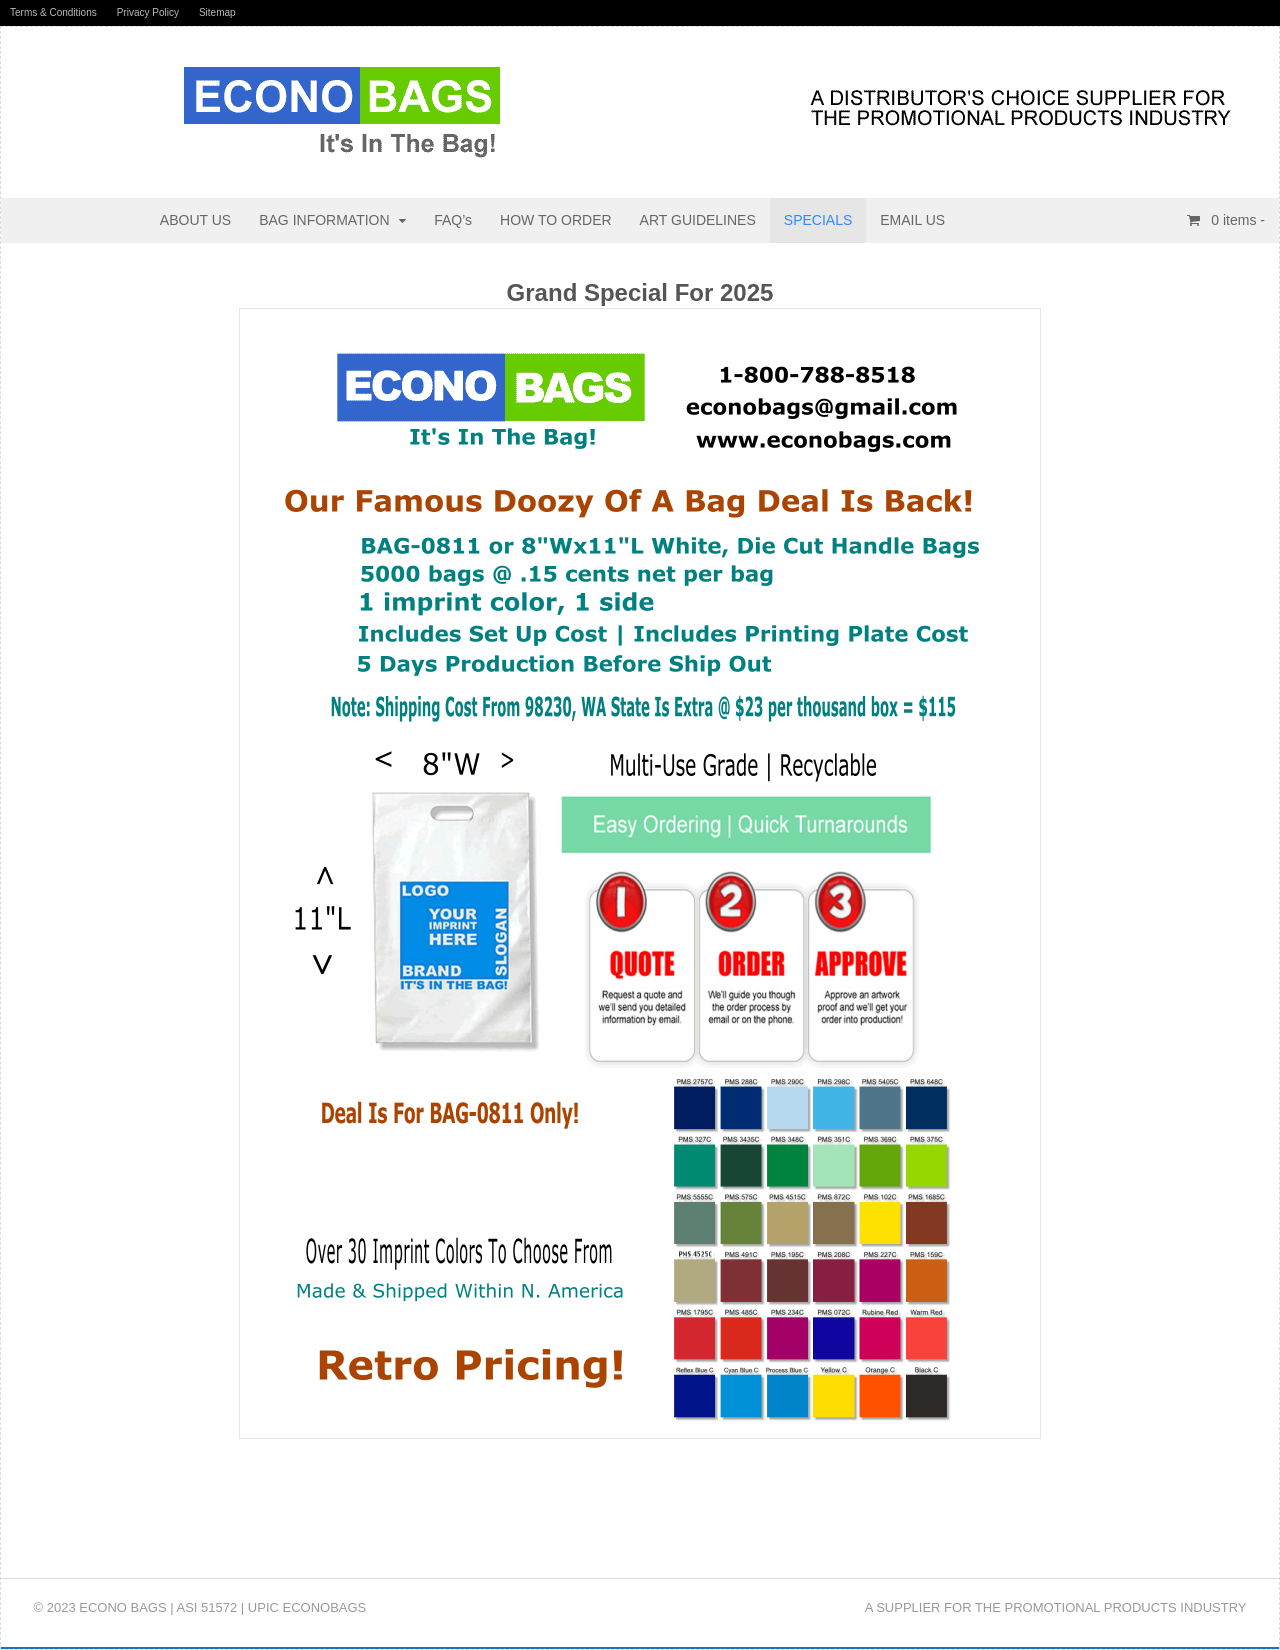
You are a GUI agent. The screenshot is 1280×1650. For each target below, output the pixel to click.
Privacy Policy (148, 12)
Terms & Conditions (53, 12)
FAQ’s (453, 220)
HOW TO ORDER (556, 220)
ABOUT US (195, 220)
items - (1236, 220)
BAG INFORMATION (324, 220)
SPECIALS (818, 220)
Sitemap (217, 12)
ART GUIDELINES (698, 220)
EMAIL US (912, 220)
